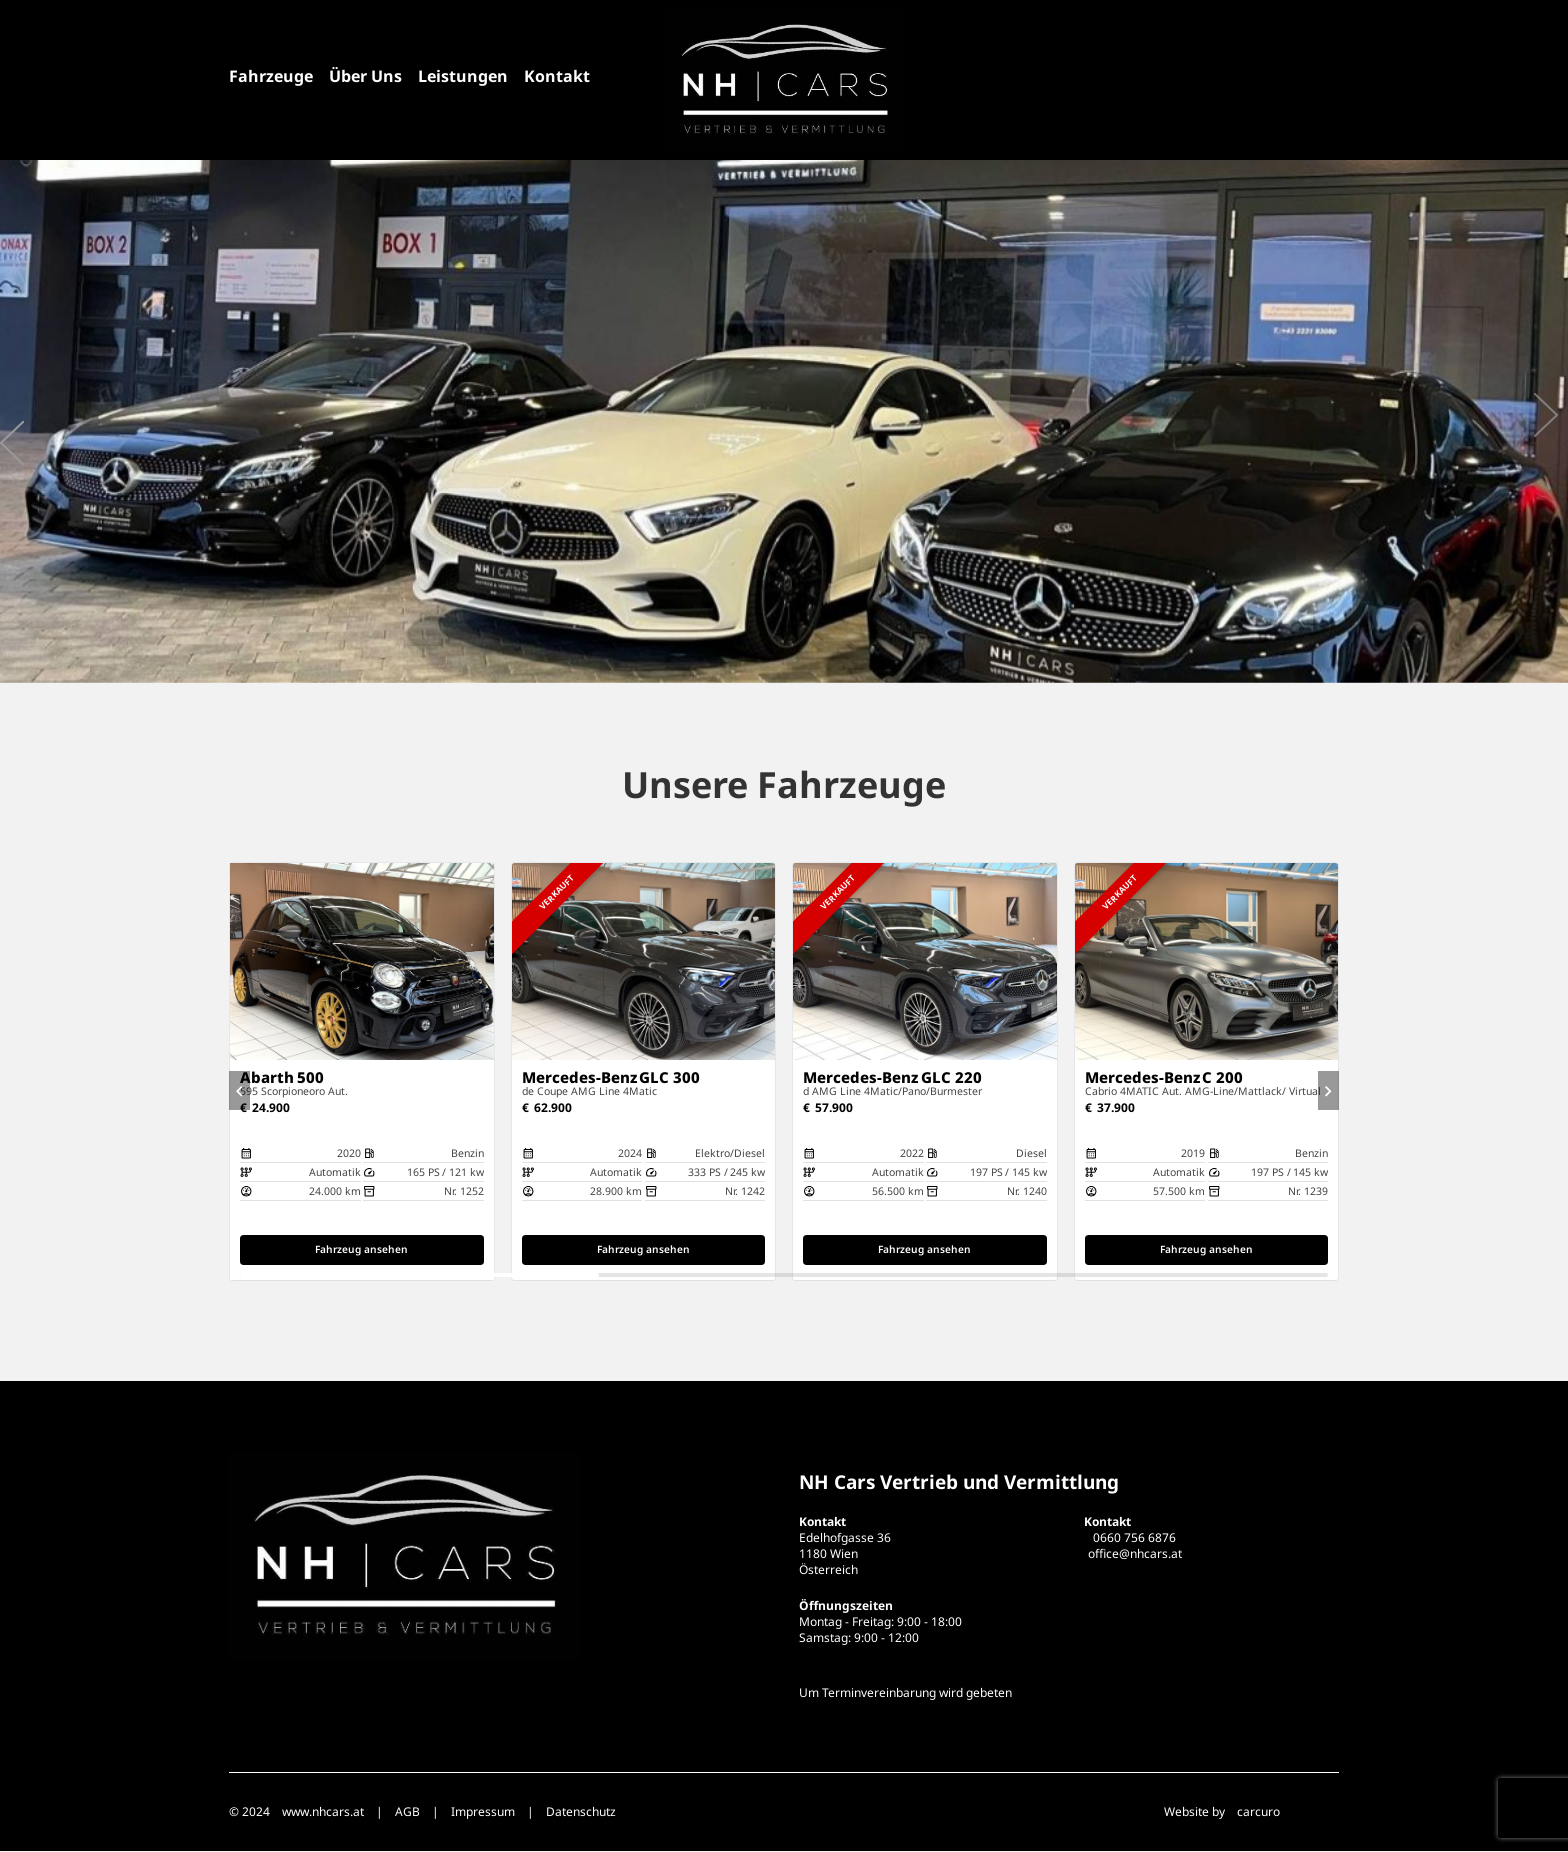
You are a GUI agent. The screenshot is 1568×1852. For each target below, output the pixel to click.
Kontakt (557, 76)
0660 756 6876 (1134, 1538)
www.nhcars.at (323, 1812)
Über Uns (365, 76)
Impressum (483, 1812)
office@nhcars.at (1135, 1554)
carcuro (1258, 1812)
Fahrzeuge (271, 76)
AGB (407, 1812)
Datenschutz (581, 1812)
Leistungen (463, 76)
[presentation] (12, 443)
